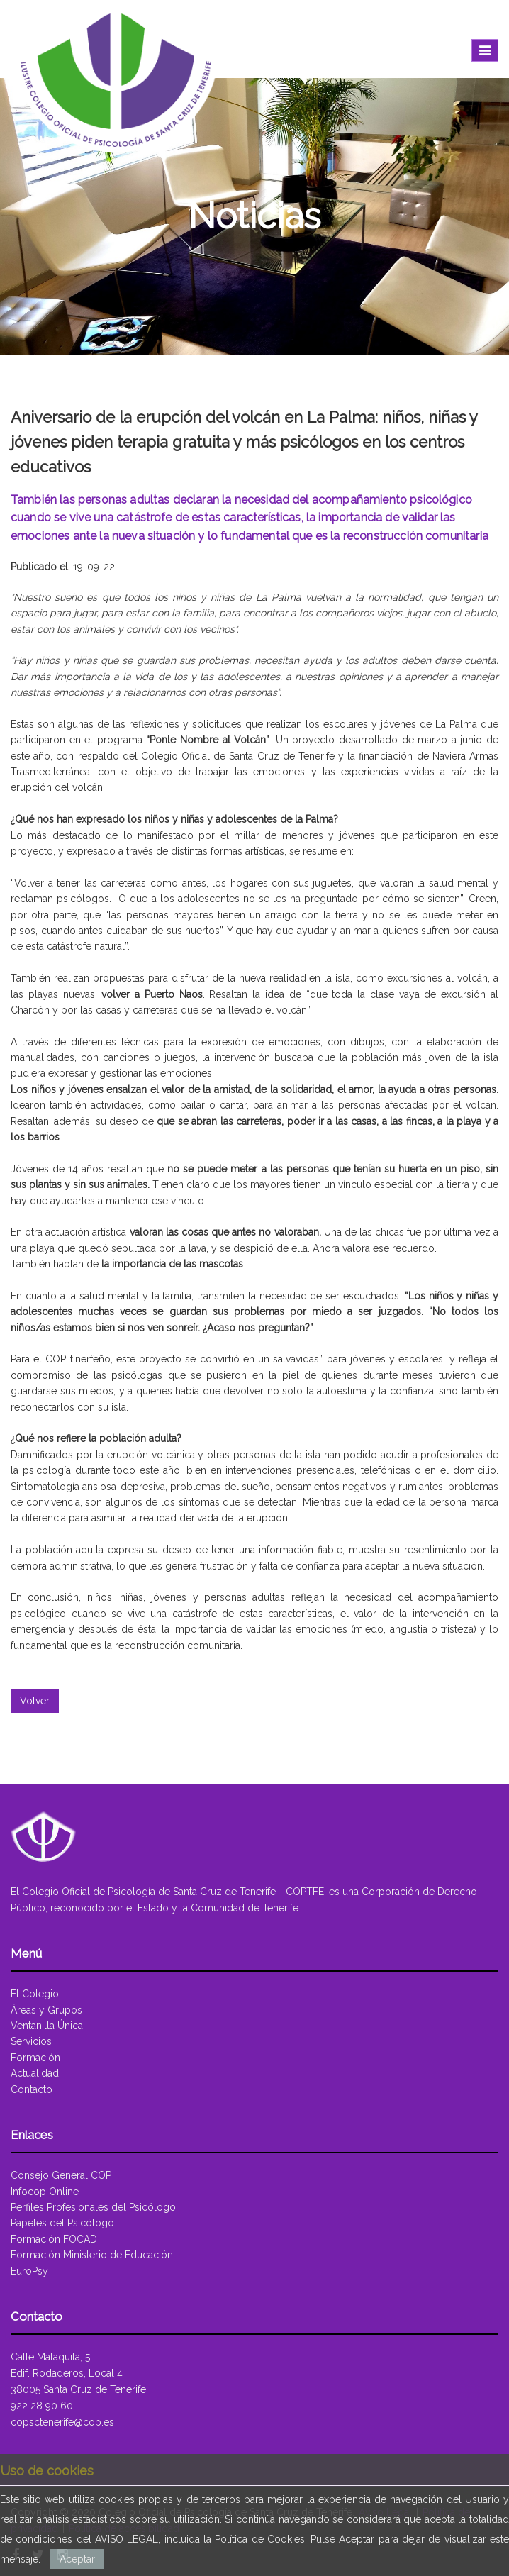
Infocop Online (45, 2191)
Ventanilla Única (47, 2025)
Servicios (31, 2041)
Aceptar (77, 2559)
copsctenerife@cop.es (62, 2422)
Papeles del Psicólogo (62, 2222)
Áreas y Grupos (46, 2010)
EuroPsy (29, 2271)
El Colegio (35, 1993)
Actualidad (35, 2073)
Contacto (31, 2089)
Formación (35, 2057)
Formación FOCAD (54, 2239)
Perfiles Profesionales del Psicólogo (93, 2207)
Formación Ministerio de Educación (92, 2254)
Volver (35, 1700)
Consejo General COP (61, 2175)
